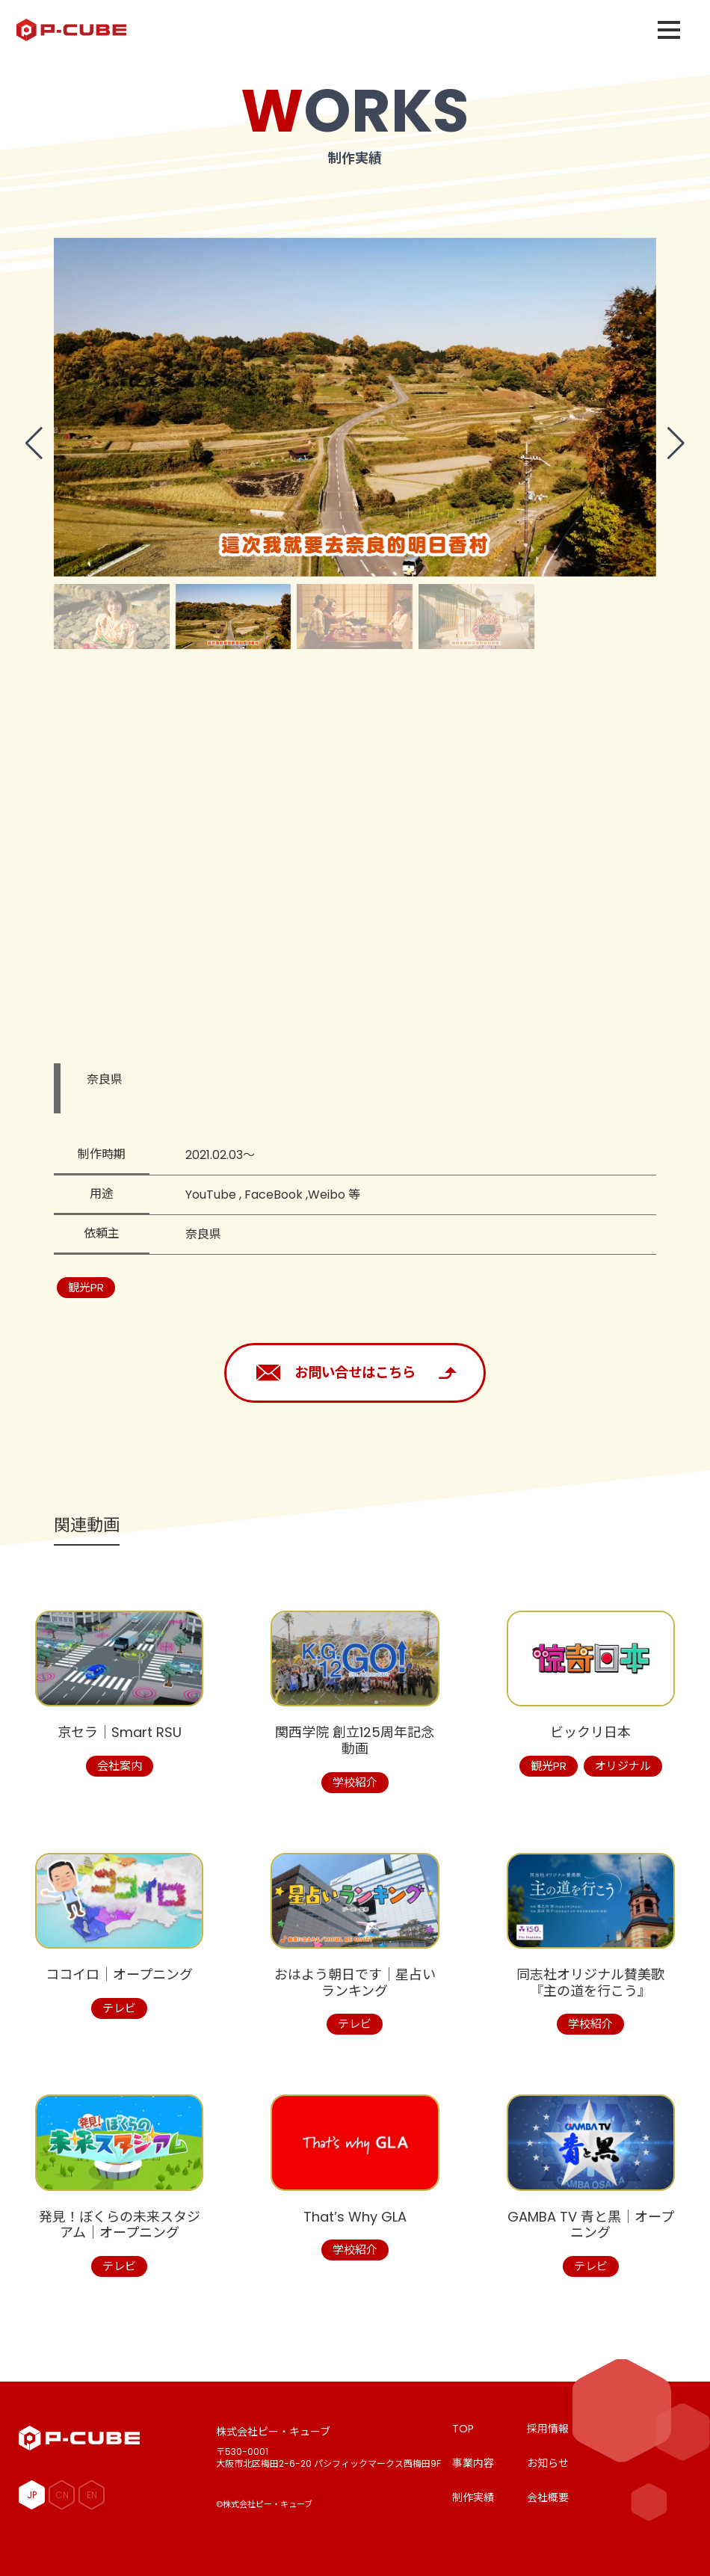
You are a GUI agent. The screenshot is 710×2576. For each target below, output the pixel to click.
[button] (34, 443)
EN (92, 2495)
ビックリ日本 (590, 1732)
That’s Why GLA (355, 2216)
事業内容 (473, 2463)
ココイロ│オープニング (119, 1974)
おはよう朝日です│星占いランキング (355, 1982)
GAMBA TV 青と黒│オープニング (590, 2225)
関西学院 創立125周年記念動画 (354, 1740)
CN (62, 2495)
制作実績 (473, 2497)
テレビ (119, 2008)
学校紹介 (355, 1782)
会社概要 (548, 2497)
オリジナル (623, 1766)
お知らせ (548, 2463)
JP (32, 2495)
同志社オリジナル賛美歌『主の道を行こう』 (590, 1982)
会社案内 (119, 1766)
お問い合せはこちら (355, 1372)
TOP (463, 2428)
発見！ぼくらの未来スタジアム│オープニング (119, 2225)
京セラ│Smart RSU (120, 1732)
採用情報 (548, 2428)
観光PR (86, 1287)
